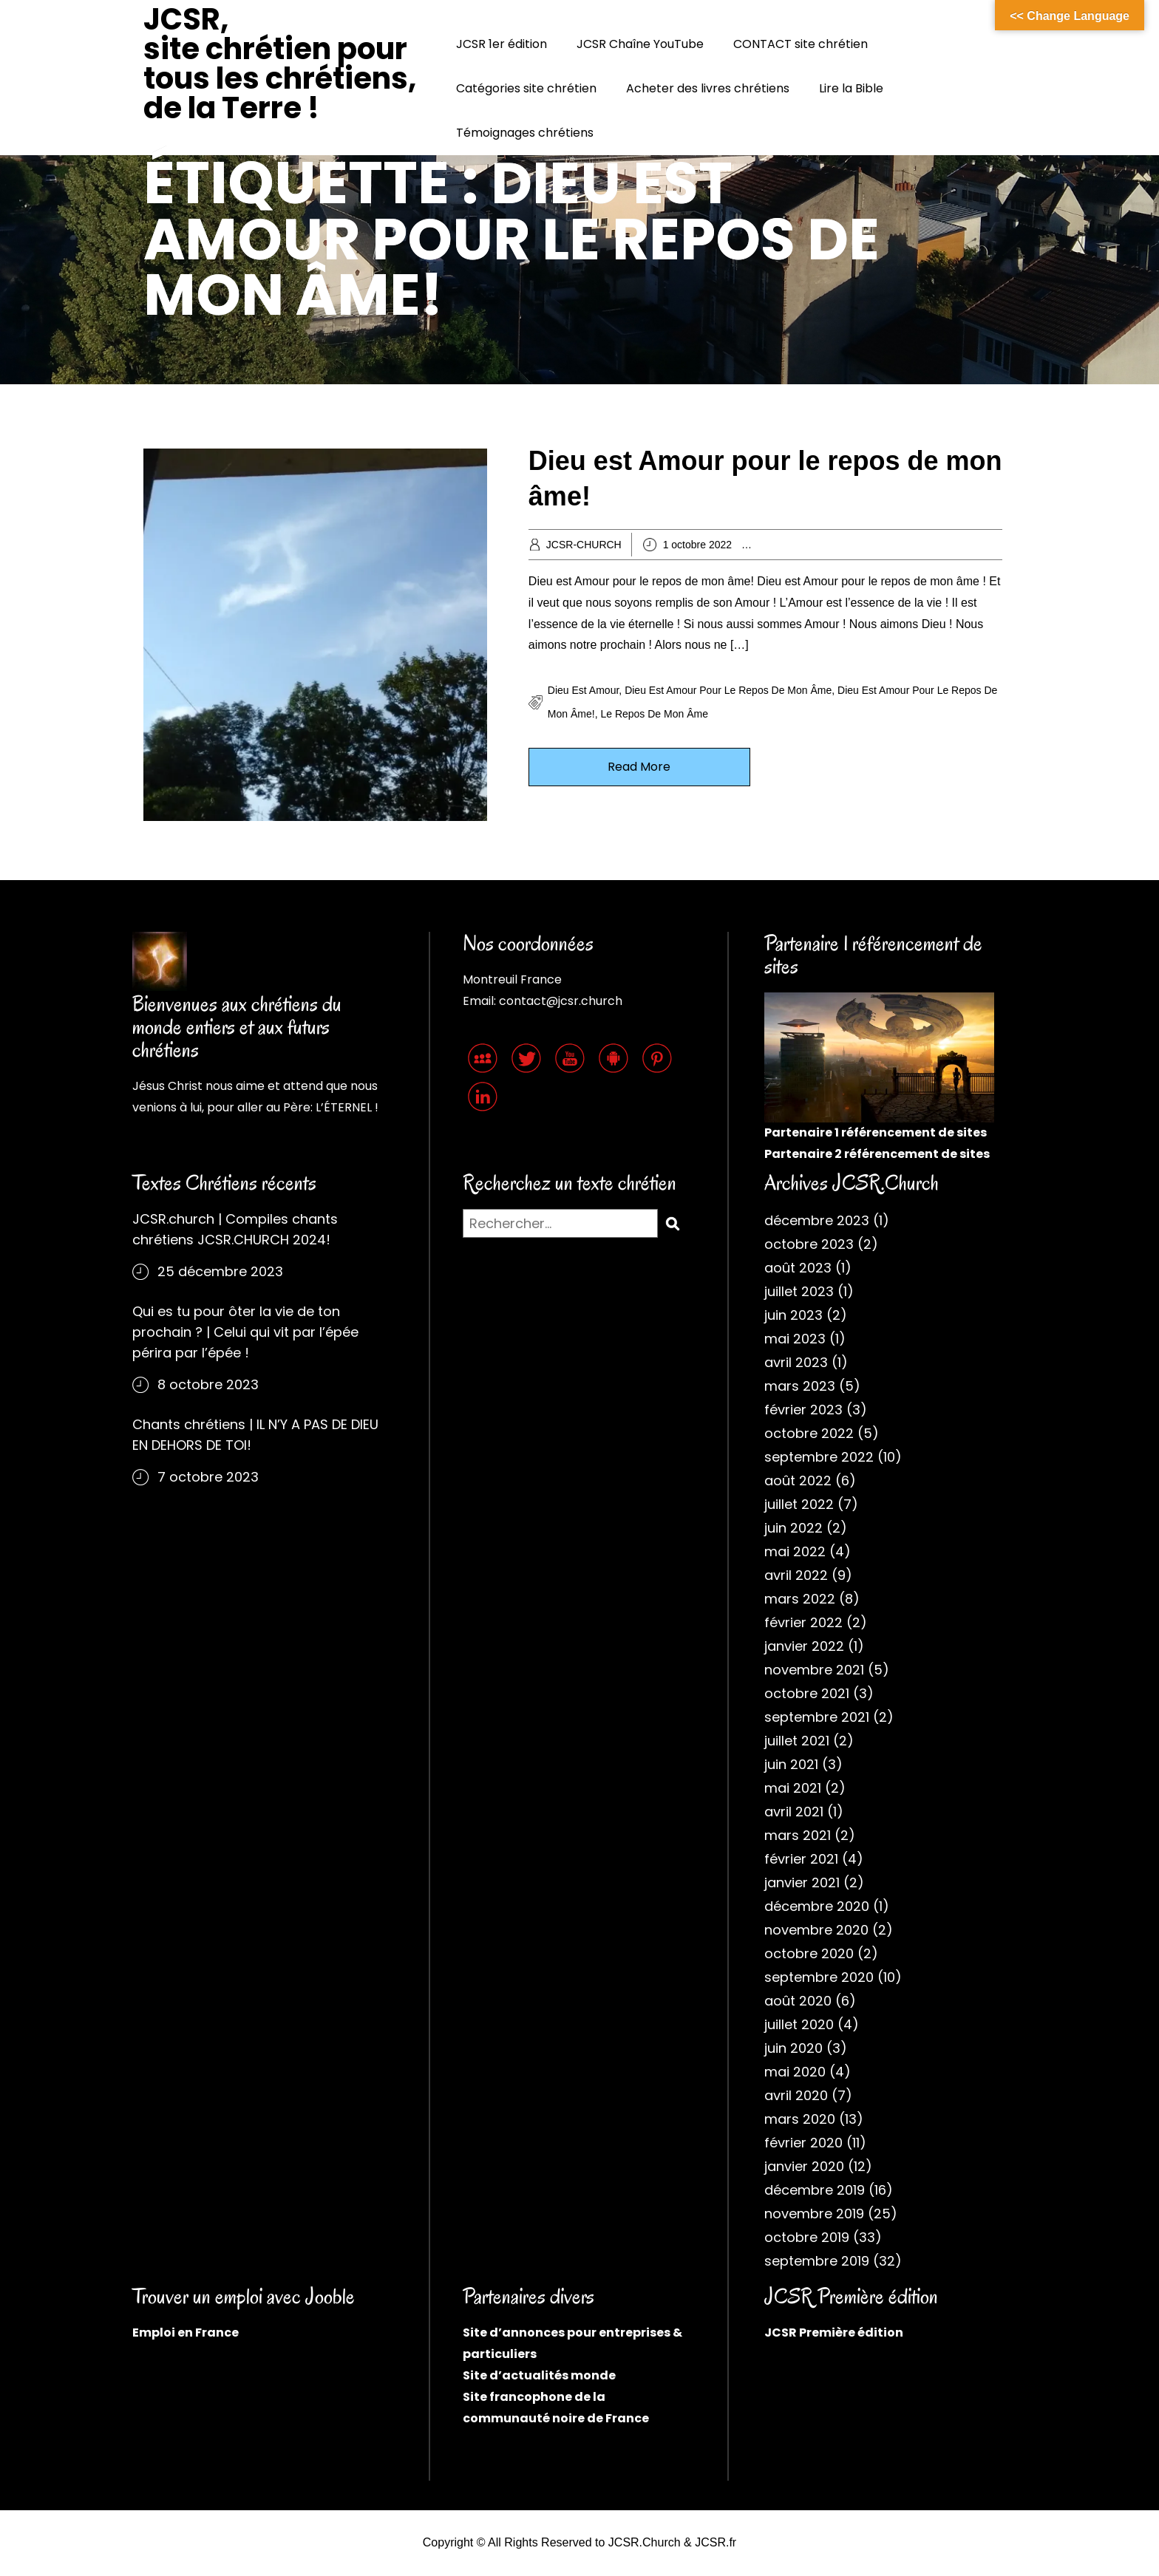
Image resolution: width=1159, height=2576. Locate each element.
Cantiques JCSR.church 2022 (970, 545)
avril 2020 (796, 2095)
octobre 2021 (806, 1693)
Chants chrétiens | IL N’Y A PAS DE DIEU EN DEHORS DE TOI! (255, 1434)
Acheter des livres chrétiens (707, 88)
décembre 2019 (814, 2190)
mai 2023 (795, 1338)
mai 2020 (795, 2071)
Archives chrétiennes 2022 (835, 545)
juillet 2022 (799, 1504)
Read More (639, 766)
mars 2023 (799, 1386)
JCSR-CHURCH (584, 545)
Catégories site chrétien (526, 88)
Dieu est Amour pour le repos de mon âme (728, 690)
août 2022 (798, 1480)
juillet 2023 (799, 1291)
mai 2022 (795, 1551)
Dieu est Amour (583, 690)
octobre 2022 (809, 1433)
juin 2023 (793, 1315)
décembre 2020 (816, 1906)
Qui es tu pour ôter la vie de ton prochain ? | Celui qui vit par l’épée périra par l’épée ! (245, 1332)
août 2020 (798, 2000)
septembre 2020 (819, 1977)
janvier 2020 (804, 2166)
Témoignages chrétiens (525, 132)
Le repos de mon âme (654, 714)
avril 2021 (793, 1811)
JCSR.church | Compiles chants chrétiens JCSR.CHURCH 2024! (235, 1229)
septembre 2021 (816, 1717)
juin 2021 (791, 1764)
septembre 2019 (816, 2261)
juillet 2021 (796, 1740)
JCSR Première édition (833, 2332)
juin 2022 (793, 1528)
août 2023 (798, 1267)
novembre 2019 (814, 2213)
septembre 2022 (819, 1457)
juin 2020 (793, 2048)
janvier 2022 (804, 1646)
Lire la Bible (851, 88)
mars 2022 (799, 1598)
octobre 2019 (806, 2237)
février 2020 (803, 2142)
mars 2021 (797, 1835)
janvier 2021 (802, 1882)
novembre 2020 (816, 1930)
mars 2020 (799, 2119)
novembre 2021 (814, 1669)
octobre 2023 (809, 1244)
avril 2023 (796, 1362)
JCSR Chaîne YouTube (640, 43)
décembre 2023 (816, 1220)
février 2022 (803, 1622)
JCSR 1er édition (501, 43)
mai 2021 (792, 1788)
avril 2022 (796, 1575)
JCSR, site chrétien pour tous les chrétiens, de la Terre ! (279, 63)
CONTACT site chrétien (800, 43)
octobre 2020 (809, 1953)
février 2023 (803, 1409)
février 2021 (801, 1859)
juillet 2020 (799, 2024)
